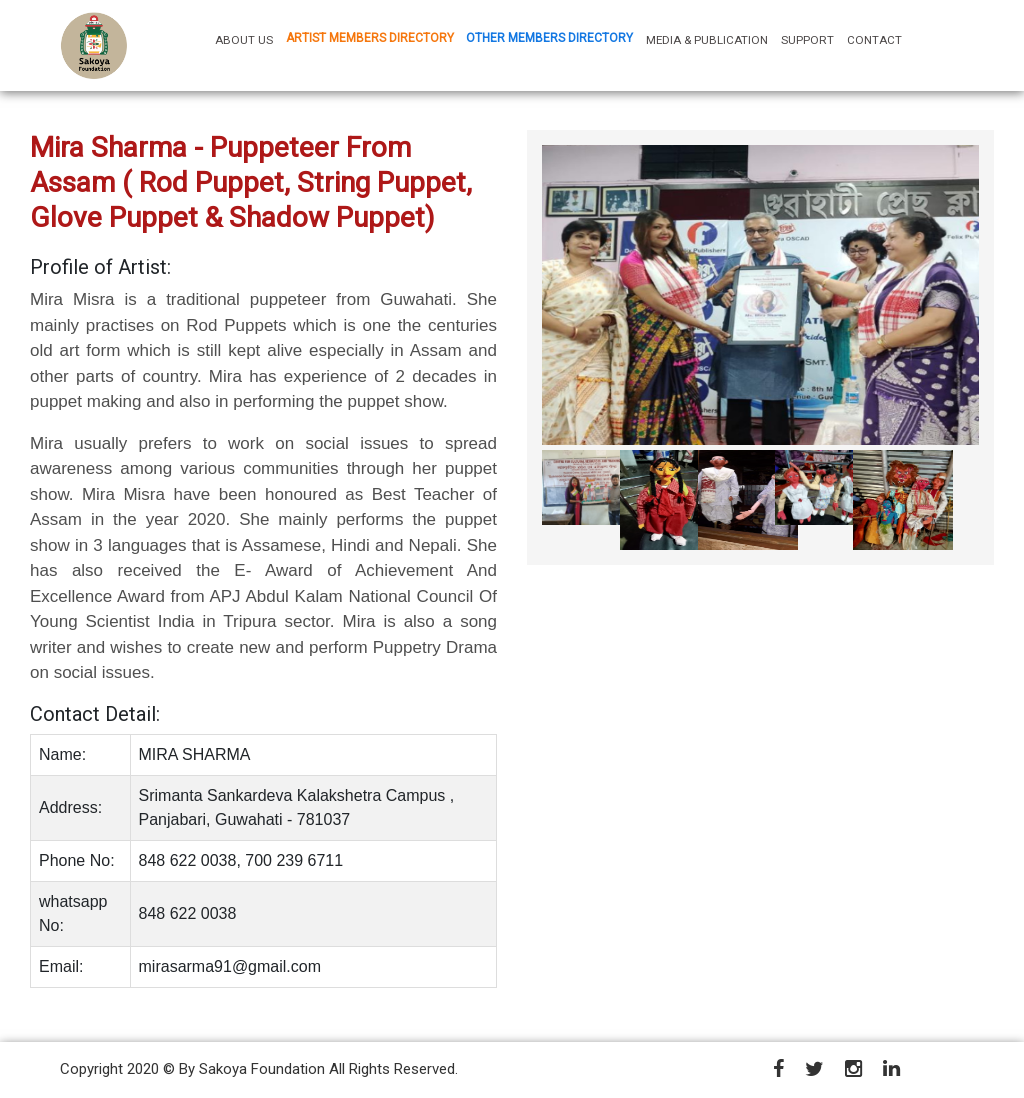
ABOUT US (247, 39)
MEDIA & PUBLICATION (707, 40)
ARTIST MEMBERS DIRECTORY (370, 38)
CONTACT (874, 40)
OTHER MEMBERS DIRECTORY (549, 38)
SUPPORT (807, 40)
